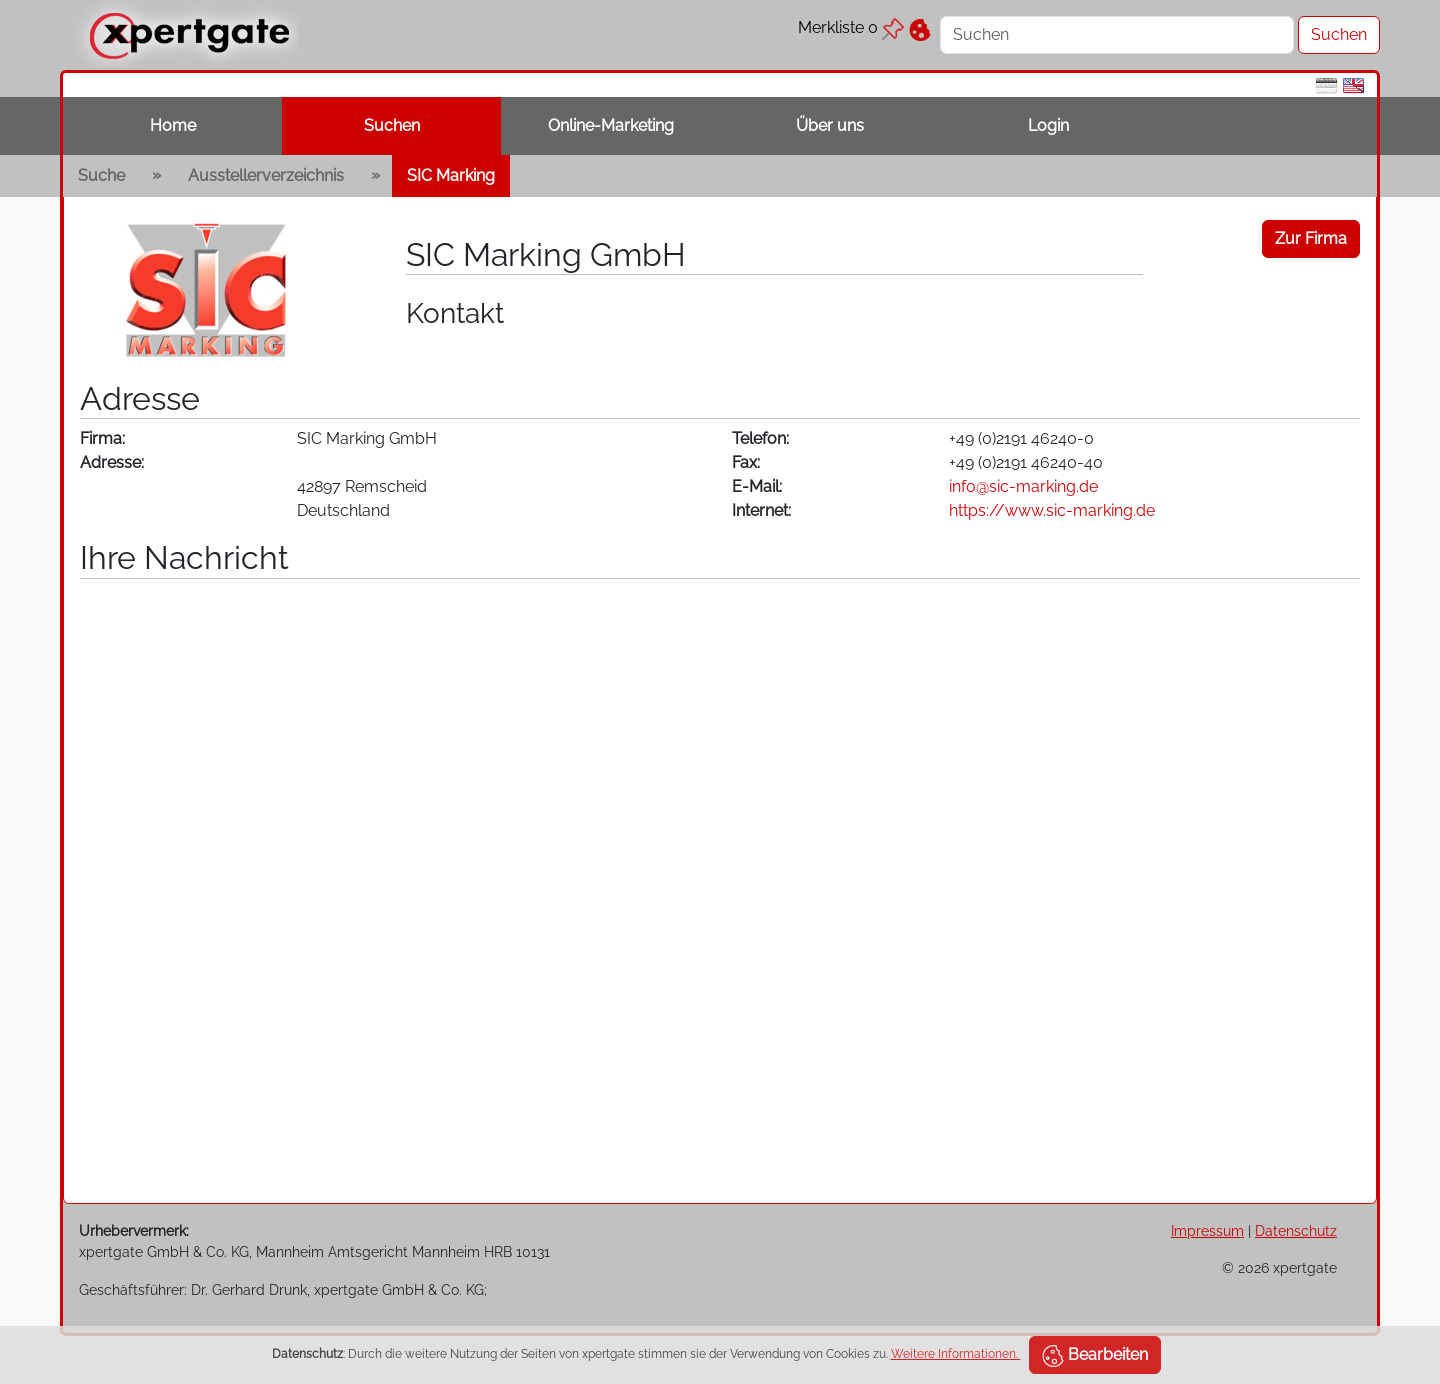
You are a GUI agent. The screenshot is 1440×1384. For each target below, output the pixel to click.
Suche (101, 175)
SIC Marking (451, 175)
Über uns (830, 125)
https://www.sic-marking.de (1052, 510)
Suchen (392, 125)
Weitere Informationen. (956, 1354)
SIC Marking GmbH (546, 254)
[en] (1353, 84)
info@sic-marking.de (1023, 486)
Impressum (1207, 1230)
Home (173, 125)
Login (1048, 125)
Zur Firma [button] (1311, 238)
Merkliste (851, 27)
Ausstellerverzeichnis (266, 175)
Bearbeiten (1095, 1356)
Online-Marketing (611, 125)
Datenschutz (1296, 1230)
